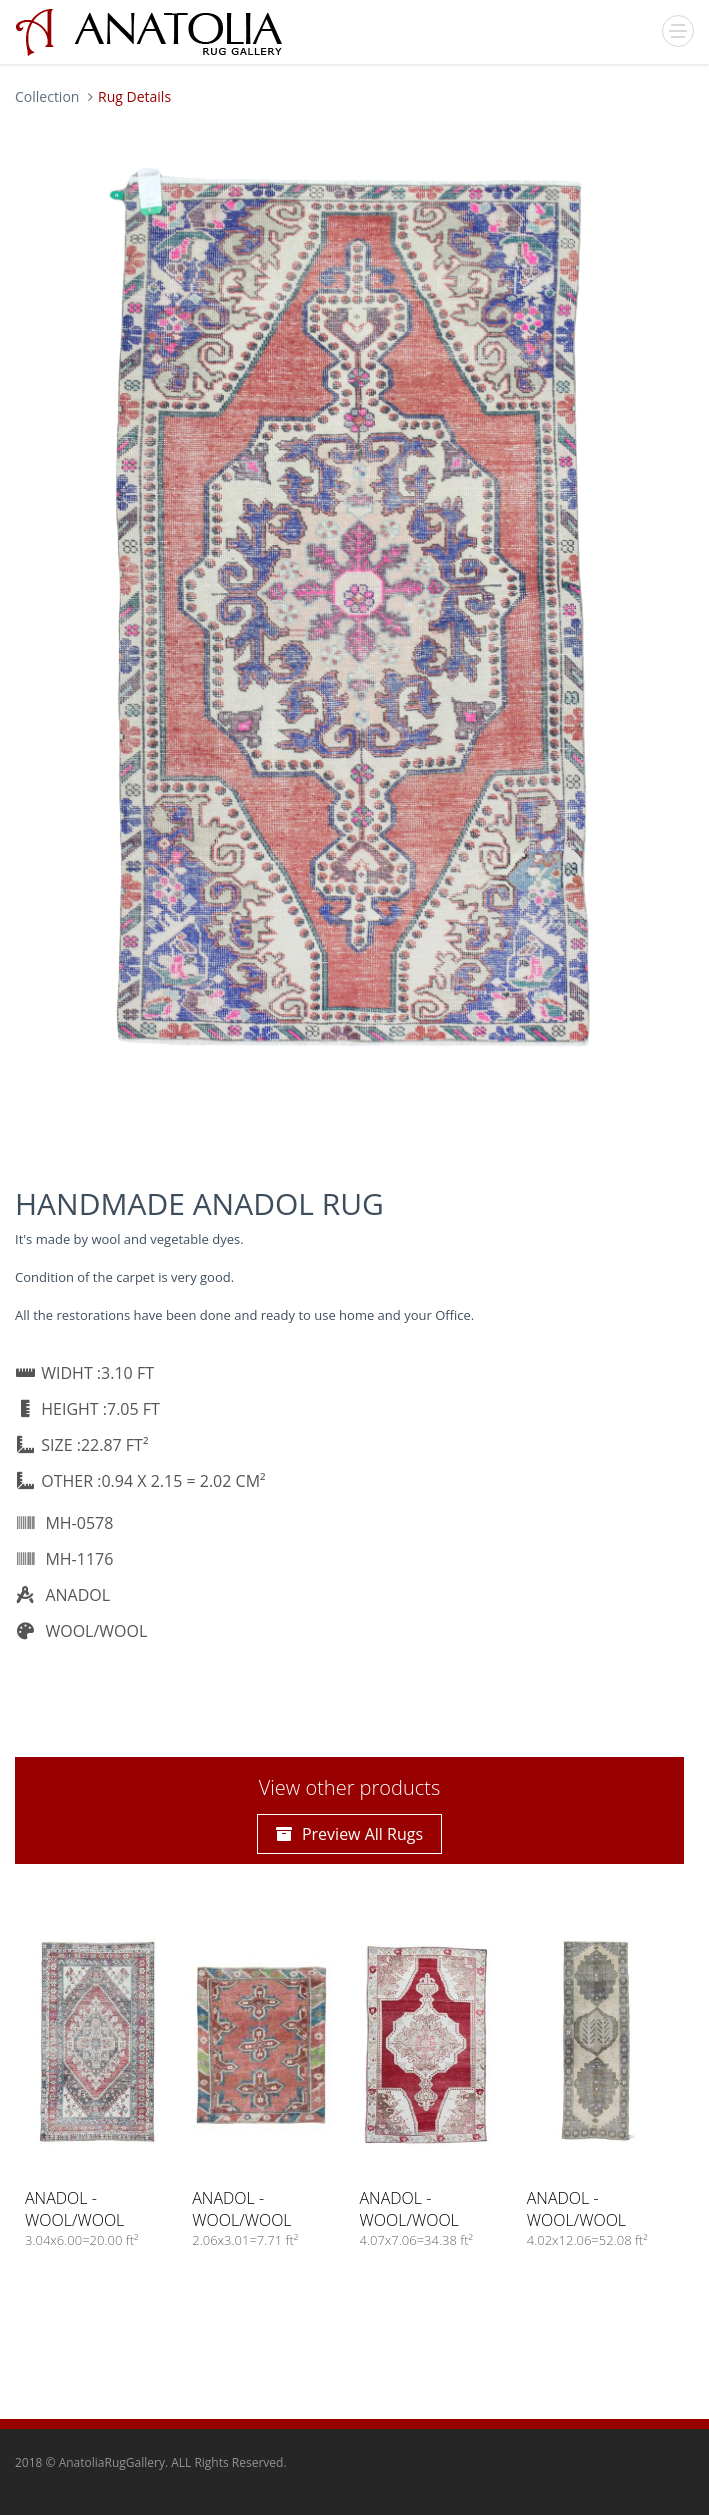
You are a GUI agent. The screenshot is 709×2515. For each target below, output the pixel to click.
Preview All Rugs (349, 1834)
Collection (47, 96)
